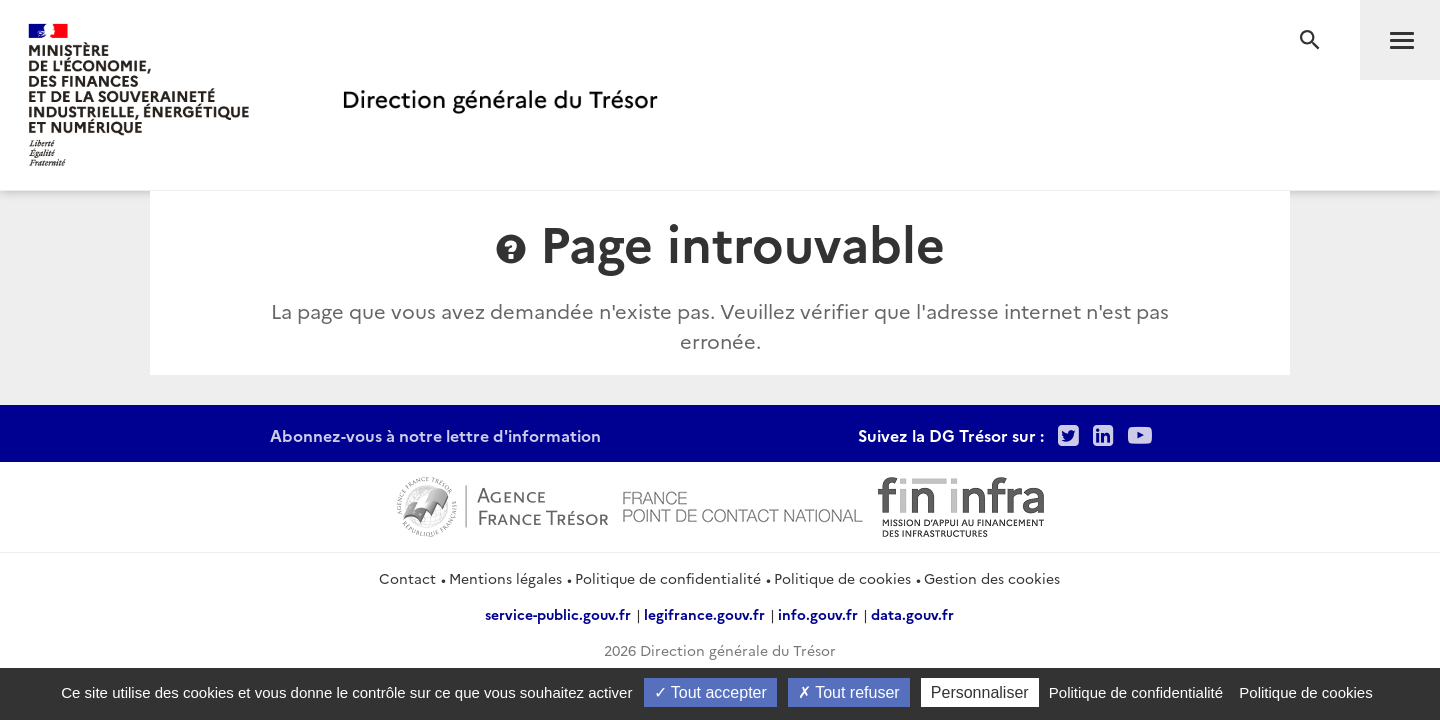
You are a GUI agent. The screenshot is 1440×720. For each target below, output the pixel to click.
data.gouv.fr (912, 614)
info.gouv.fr (818, 614)
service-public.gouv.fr (558, 614)
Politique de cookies (842, 578)
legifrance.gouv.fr (704, 614)
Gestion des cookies (992, 578)
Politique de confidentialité (668, 578)
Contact (407, 578)
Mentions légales (505, 578)
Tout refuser (849, 692)
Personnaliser (980, 692)
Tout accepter (710, 692)
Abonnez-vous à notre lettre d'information (435, 435)
